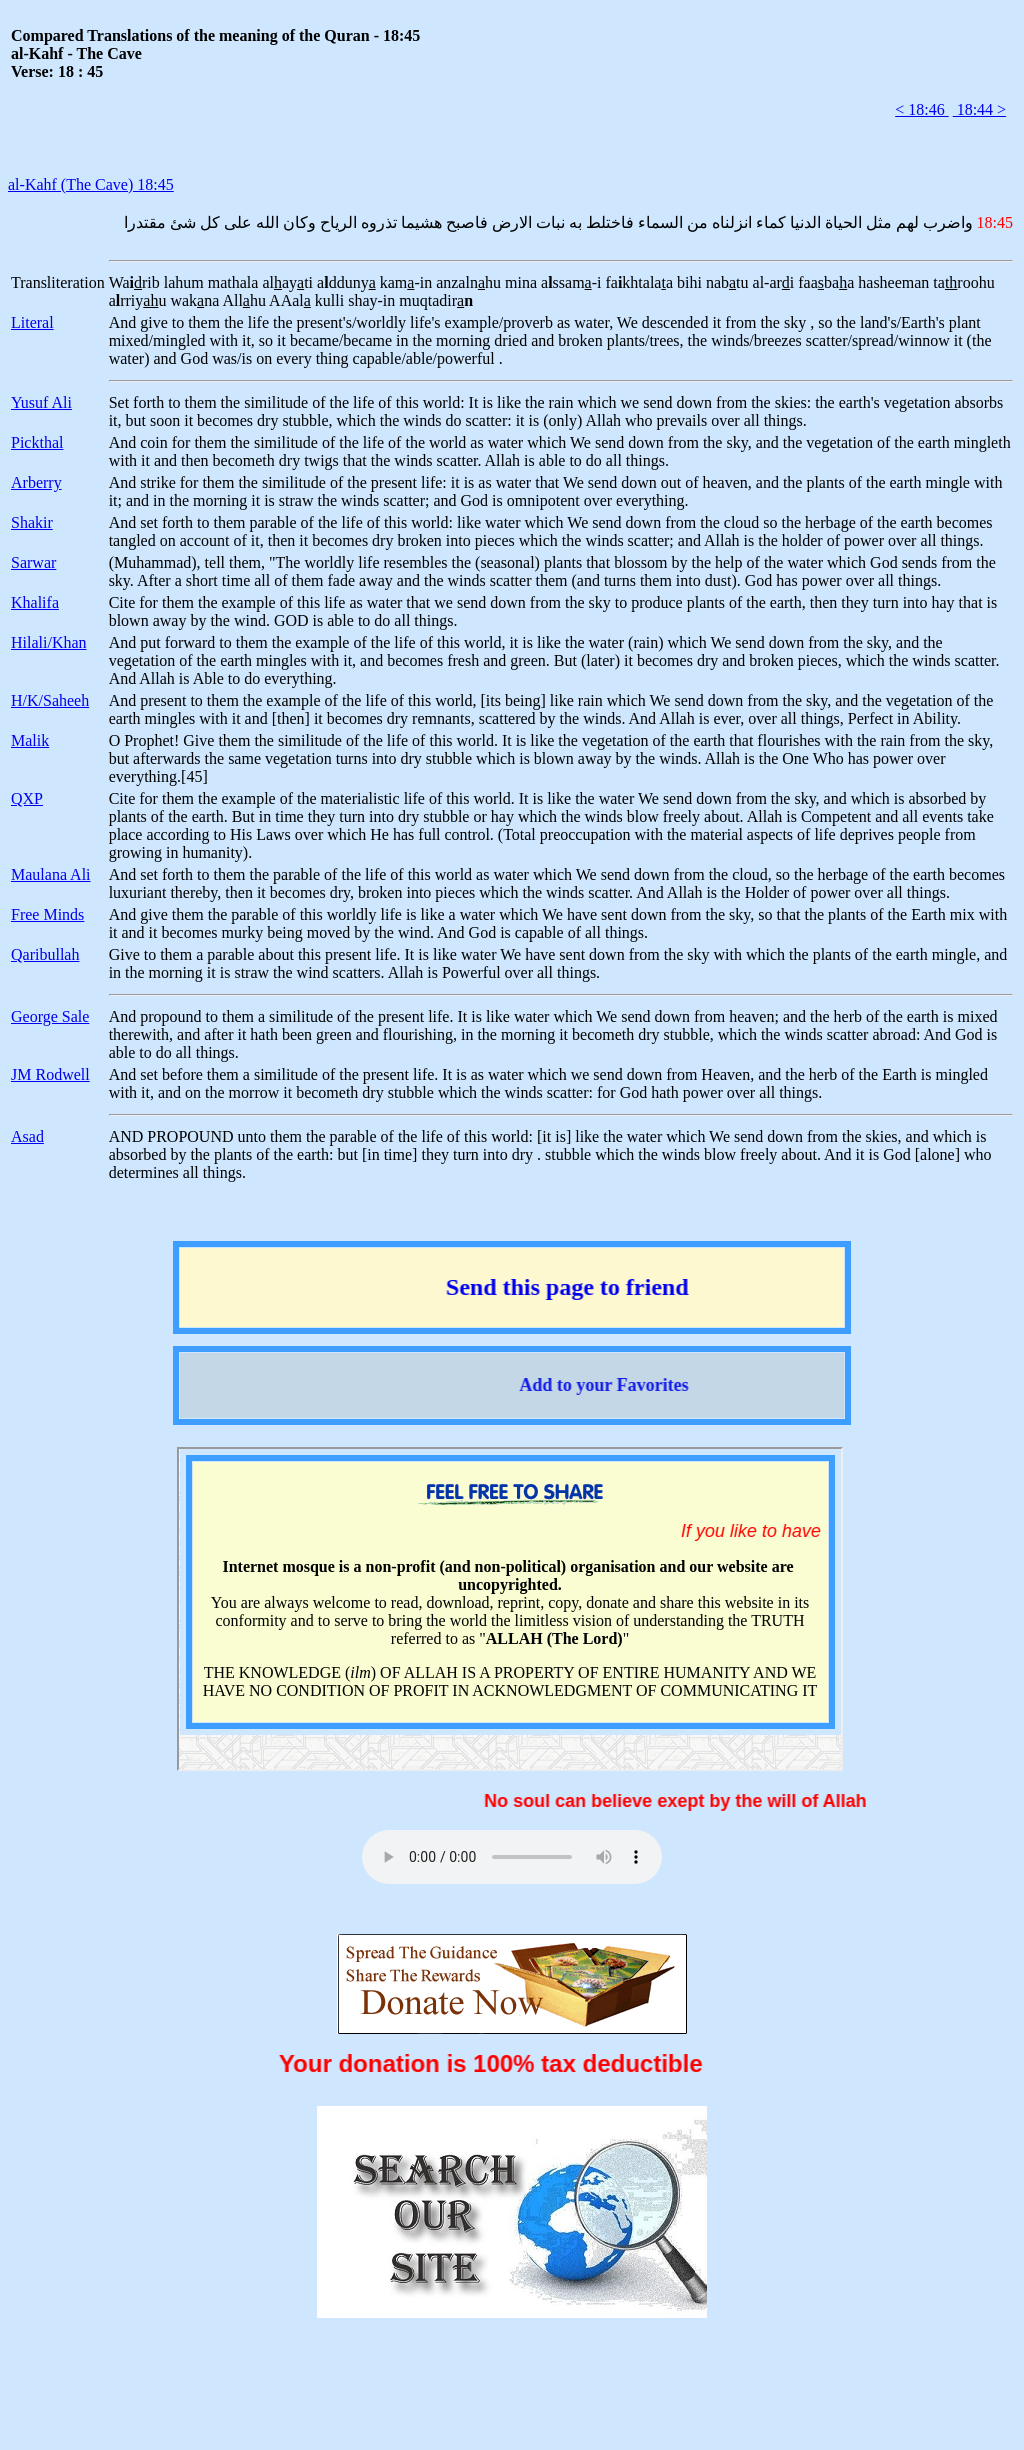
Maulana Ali (51, 874)
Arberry (36, 482)
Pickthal (37, 442)
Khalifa (35, 602)
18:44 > (979, 109)
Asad (27, 1136)
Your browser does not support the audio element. (512, 1857)
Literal (32, 322)
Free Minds (47, 914)
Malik (30, 740)
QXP (27, 798)
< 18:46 (921, 109)
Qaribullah (45, 954)
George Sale (50, 1016)
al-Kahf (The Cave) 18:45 (91, 184)
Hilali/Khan (49, 642)
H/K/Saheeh (50, 700)
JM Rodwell (50, 1074)
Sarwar (33, 562)
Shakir (32, 522)
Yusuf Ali (41, 402)
